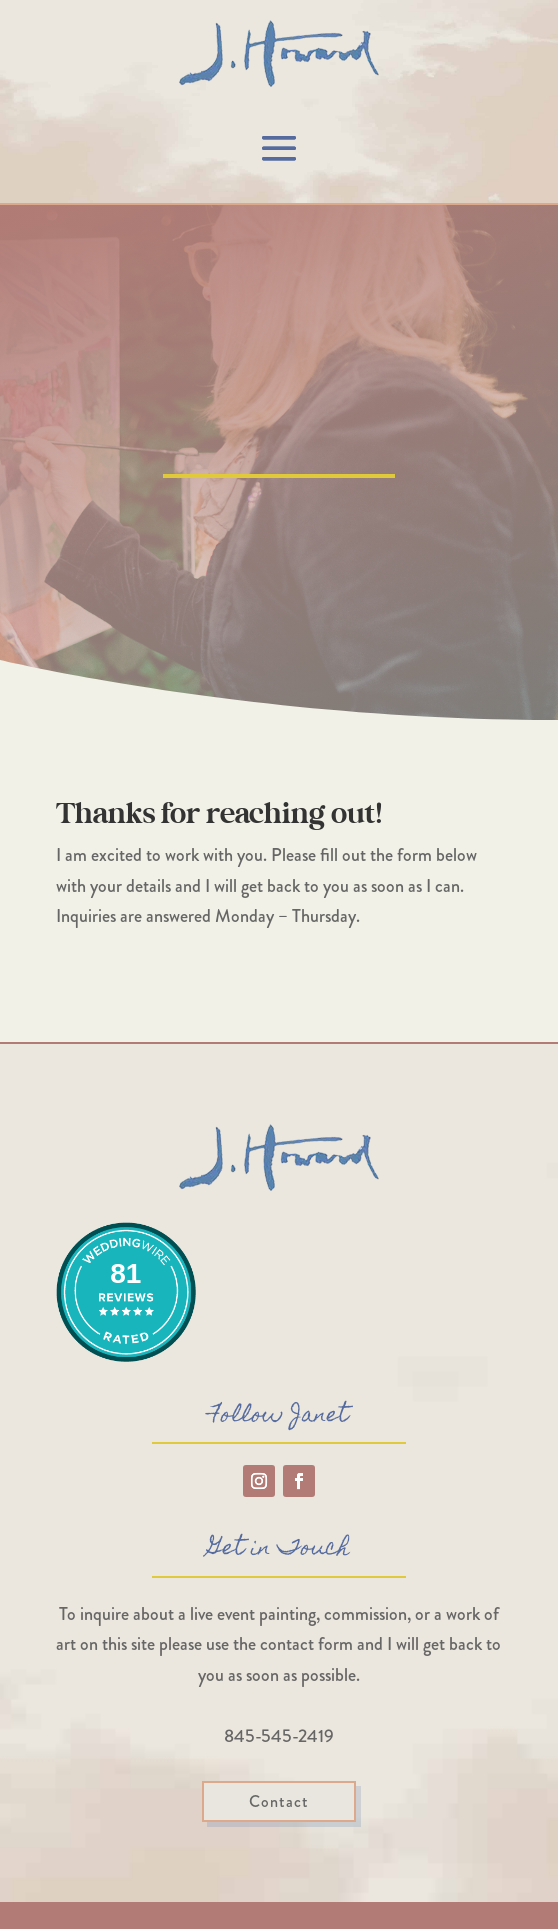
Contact (279, 1801)
